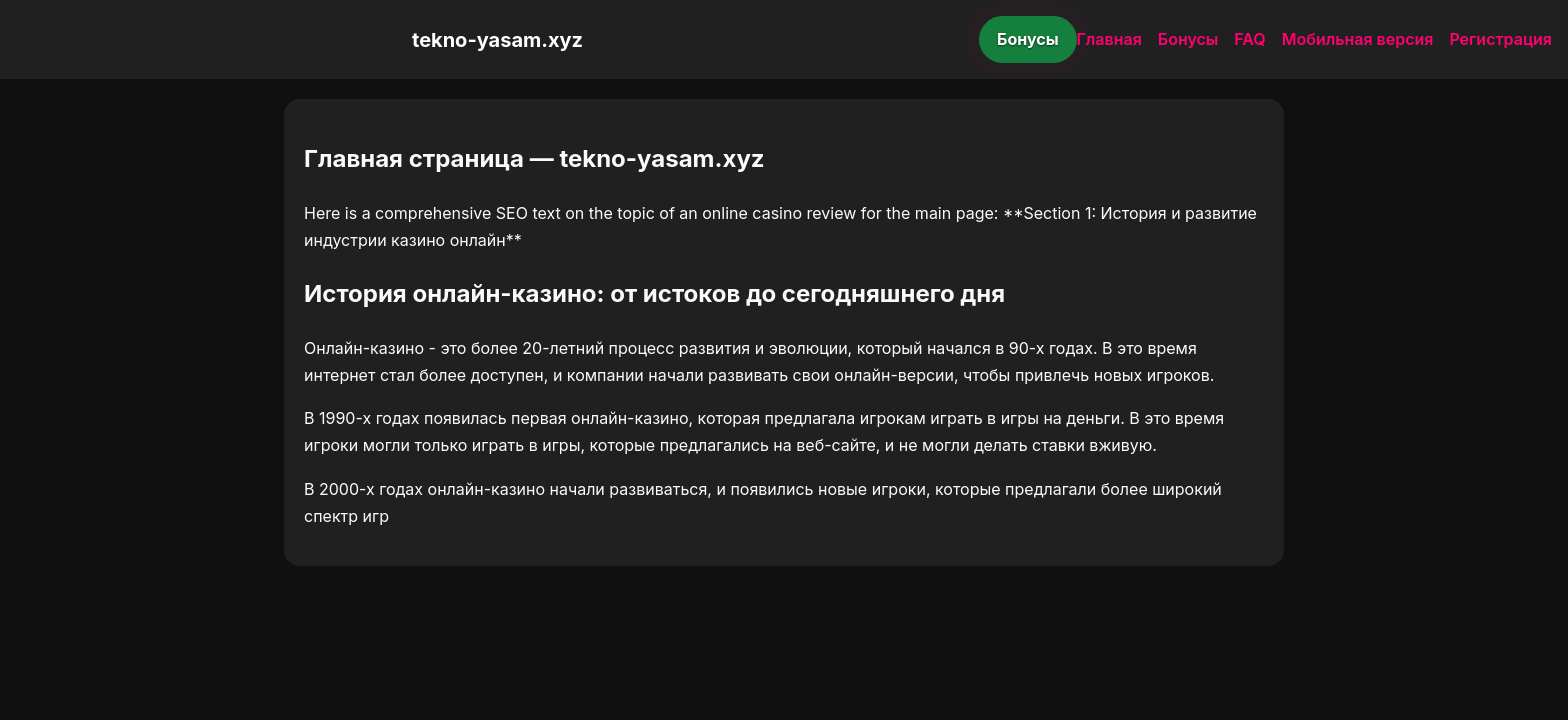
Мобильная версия (1358, 39)
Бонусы (1028, 39)
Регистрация (1500, 39)
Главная (1109, 39)
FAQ (1249, 39)
